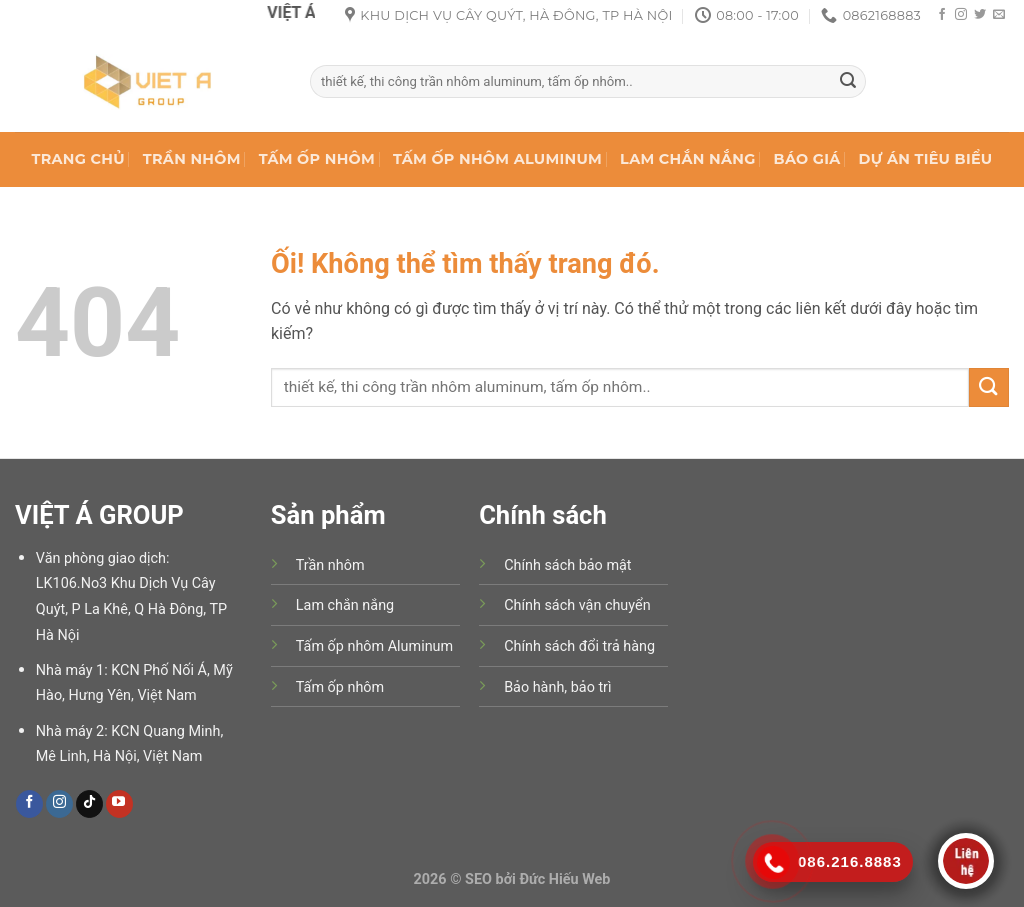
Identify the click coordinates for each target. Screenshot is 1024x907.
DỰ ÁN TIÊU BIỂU (926, 159)
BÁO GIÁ (807, 159)
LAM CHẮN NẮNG (687, 159)
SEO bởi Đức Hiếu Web (537, 879)
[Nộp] (848, 82)
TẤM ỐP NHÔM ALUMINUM (497, 159)
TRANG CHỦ (78, 159)
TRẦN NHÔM (192, 159)
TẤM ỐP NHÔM (317, 159)
